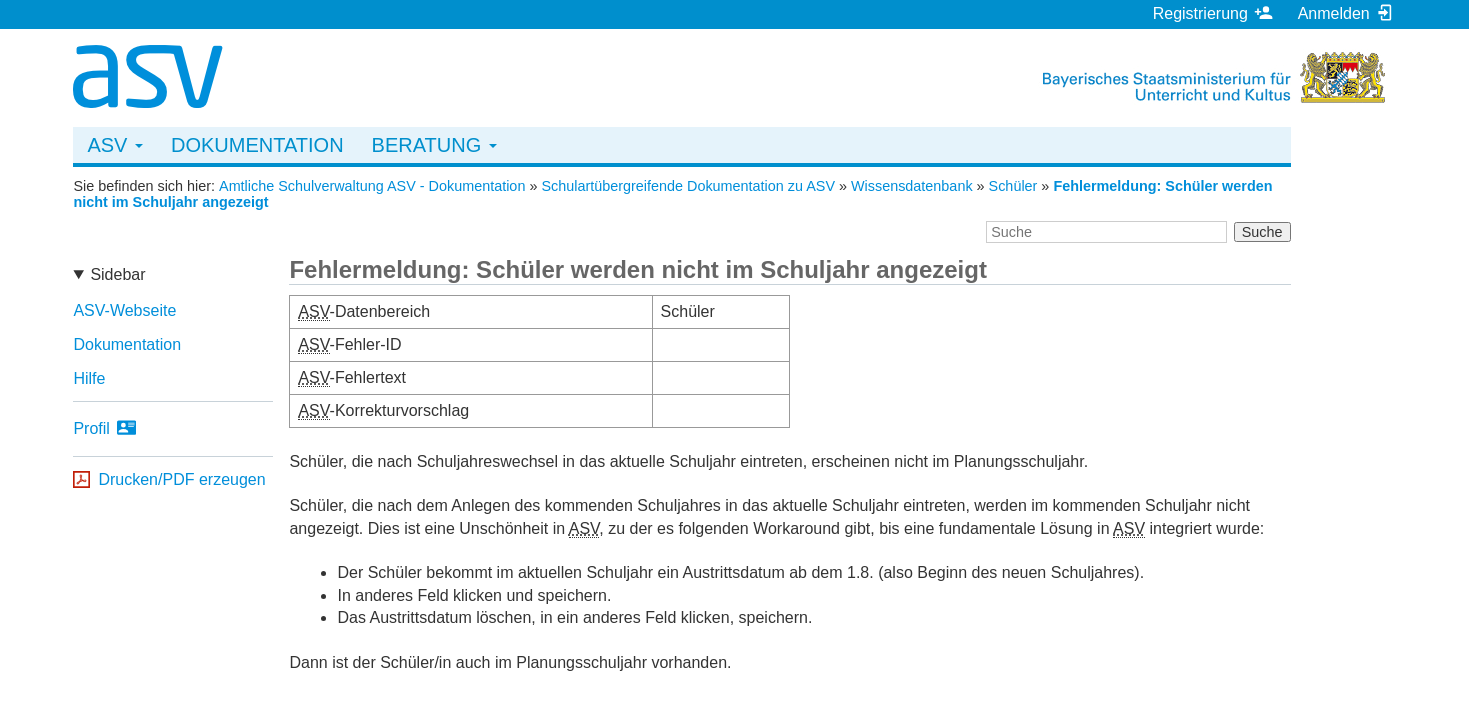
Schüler (1013, 186)
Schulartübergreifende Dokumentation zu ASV (688, 186)
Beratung (434, 145)
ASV (115, 145)
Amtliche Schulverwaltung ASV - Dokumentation (372, 186)
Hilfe (89, 378)
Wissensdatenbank (912, 186)
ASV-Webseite (124, 310)
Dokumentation (257, 145)
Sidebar (117, 274)
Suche (1262, 232)
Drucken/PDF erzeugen (181, 479)
